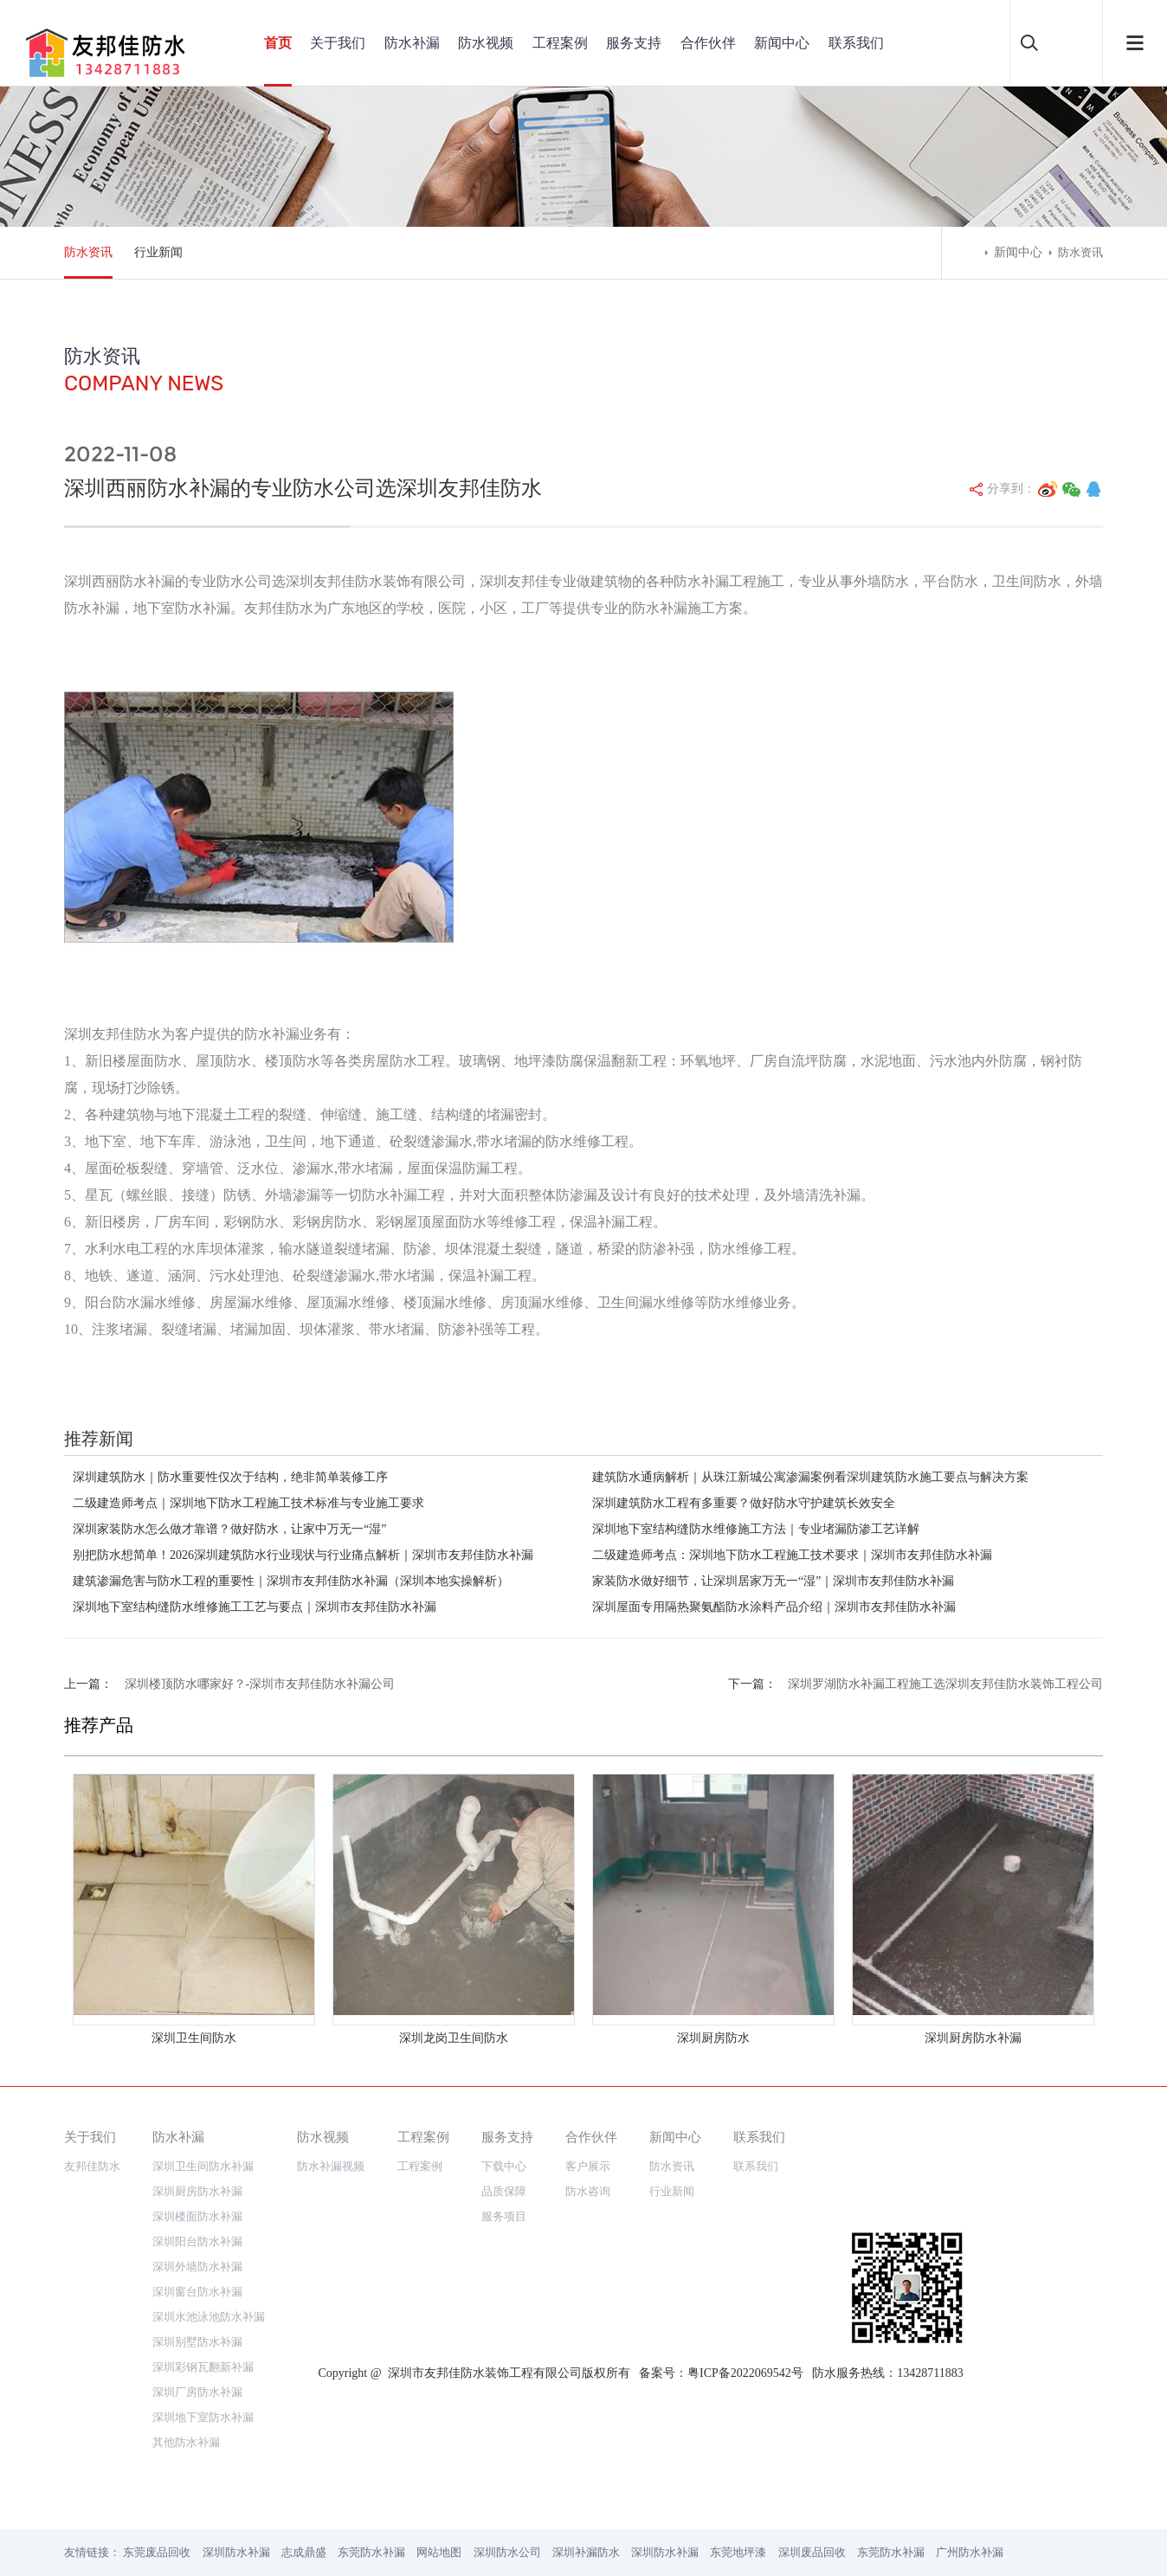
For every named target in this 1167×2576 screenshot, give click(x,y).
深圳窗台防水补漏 (197, 2291)
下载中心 (503, 2166)
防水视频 (485, 42)
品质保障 (503, 2191)
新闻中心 (781, 42)
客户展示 (587, 2166)
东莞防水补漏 (371, 2552)
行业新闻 (158, 252)
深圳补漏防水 (586, 2552)
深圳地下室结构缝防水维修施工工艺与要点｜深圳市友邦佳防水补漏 (254, 1606)
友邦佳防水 (92, 2166)
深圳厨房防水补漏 (973, 2038)
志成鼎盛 (303, 2552)
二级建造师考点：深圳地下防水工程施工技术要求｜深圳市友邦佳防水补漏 (792, 1555)
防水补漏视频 (330, 2166)
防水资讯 (88, 252)
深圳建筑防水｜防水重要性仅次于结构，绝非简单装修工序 (230, 1477)
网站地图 (438, 2552)
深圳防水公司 (507, 2552)
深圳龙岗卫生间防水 (453, 2038)
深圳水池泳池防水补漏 (208, 2316)
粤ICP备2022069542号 (745, 2373)
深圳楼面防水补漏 (197, 2216)
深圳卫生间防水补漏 (203, 2166)
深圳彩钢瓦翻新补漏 (203, 2366)
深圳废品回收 (812, 2552)
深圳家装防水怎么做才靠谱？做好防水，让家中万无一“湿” (229, 1529)
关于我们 (337, 42)
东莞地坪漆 (738, 2552)
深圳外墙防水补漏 (197, 2266)
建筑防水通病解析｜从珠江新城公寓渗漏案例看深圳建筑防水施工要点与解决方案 (810, 1477)
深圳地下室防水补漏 (203, 2417)
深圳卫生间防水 (194, 2038)
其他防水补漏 (186, 2442)
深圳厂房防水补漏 (197, 2392)
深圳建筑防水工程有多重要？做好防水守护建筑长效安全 (743, 1503)
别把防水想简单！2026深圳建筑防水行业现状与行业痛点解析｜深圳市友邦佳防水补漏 (303, 1555)
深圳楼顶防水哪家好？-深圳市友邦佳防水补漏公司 (260, 1684)
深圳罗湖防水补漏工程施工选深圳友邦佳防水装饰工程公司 (945, 1684)
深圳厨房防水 (713, 2038)
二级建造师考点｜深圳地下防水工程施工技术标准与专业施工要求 (248, 1503)
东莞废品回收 (156, 2552)
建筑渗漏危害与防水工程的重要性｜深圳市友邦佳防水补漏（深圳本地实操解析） (291, 1581)
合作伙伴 (708, 42)
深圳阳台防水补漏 (197, 2241)
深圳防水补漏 (236, 2552)
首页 (278, 42)
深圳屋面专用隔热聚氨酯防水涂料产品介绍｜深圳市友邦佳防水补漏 (774, 1606)
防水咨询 (587, 2191)
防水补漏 (412, 42)
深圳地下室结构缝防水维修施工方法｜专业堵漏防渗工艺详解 (755, 1529)
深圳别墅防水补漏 (197, 2341)
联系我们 (856, 42)
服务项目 (503, 2216)
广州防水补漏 (969, 2552)
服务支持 (633, 42)
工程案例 (560, 42)
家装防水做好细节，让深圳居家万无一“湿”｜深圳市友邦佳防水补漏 (773, 1581)
